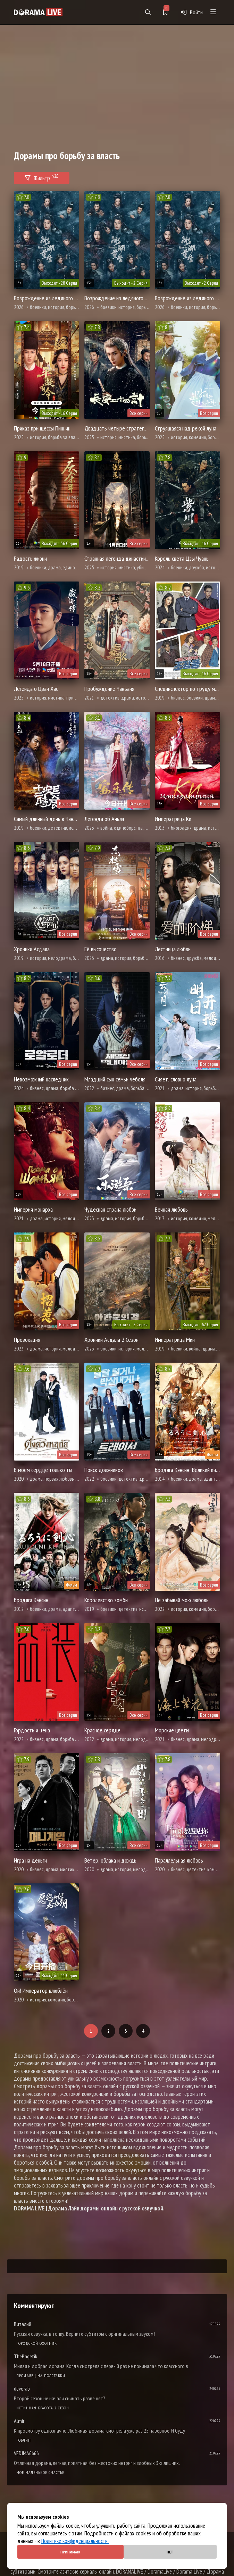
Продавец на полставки (40, 2375)
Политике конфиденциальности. (75, 2541)
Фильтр (42, 177)
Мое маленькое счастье (40, 2472)
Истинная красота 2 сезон (42, 2407)
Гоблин (23, 2440)
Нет (170, 2551)
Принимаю (70, 2551)
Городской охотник (36, 2343)
